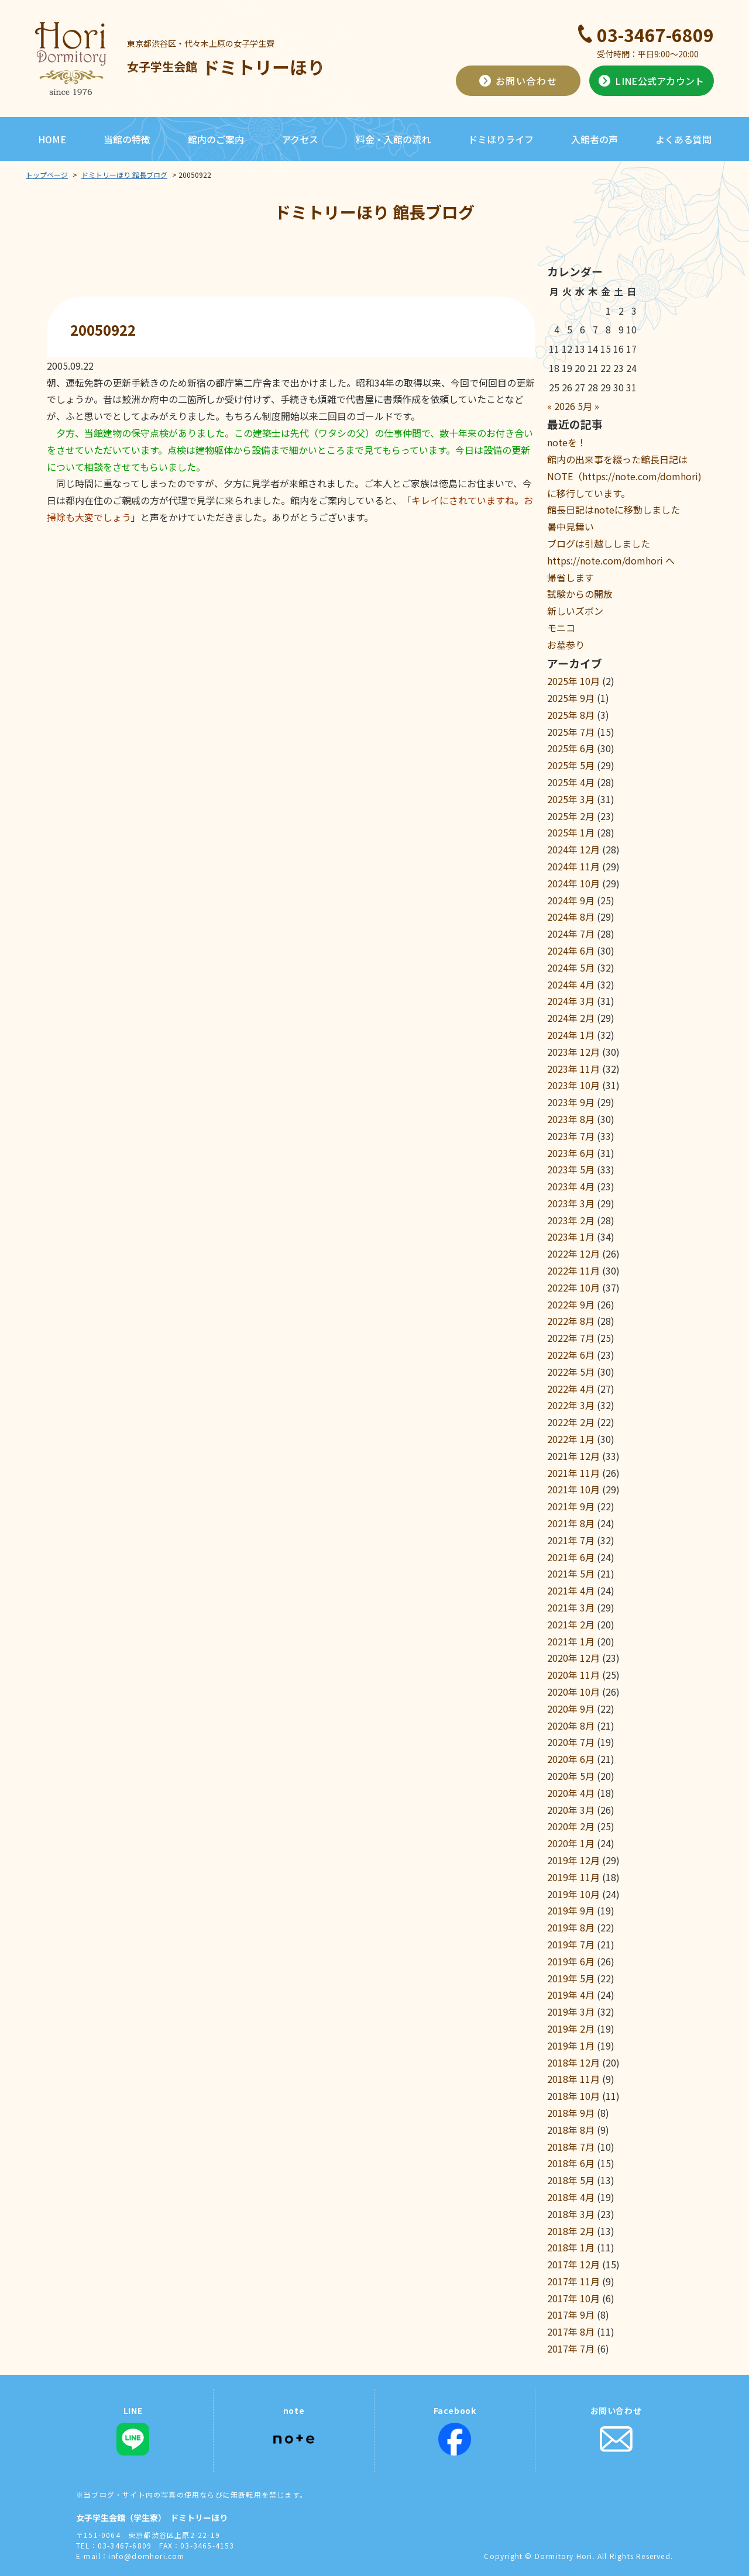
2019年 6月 (571, 1961)
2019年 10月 (573, 1894)
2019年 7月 (571, 1944)
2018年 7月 (571, 2147)
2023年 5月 (571, 1169)
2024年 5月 (571, 967)
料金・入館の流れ (393, 139)
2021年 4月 (571, 1590)
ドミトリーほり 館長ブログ (124, 175)
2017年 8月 (571, 2331)
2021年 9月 (571, 1506)
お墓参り (566, 645)
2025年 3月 (571, 799)
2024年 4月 (571, 984)
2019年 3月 (571, 2012)
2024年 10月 (573, 883)
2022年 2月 (571, 1422)
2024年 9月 (571, 900)
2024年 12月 (573, 849)
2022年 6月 (571, 1355)
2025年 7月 (571, 732)
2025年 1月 (571, 832)
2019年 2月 (571, 2028)
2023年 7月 (571, 1136)
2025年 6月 (571, 748)
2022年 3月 (571, 1405)
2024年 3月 (571, 1001)
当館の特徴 (127, 139)
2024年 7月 (571, 934)
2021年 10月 (573, 1489)
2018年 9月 (571, 2113)
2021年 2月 (571, 1624)
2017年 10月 (573, 2298)
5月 (585, 406)
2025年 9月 (571, 698)
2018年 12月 (573, 2062)
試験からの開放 (580, 594)
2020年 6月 (571, 1759)
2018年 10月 (573, 2096)
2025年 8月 (571, 715)
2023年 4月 (571, 1186)
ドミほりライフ (501, 139)
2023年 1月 (571, 1237)
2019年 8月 (571, 1927)
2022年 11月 (573, 1270)
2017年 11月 (573, 2281)
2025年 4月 (571, 782)
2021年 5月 (571, 1573)
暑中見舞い (570, 526)
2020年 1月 (571, 1843)
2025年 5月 (571, 765)
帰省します (570, 577)
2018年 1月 (571, 2247)
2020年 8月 (571, 1726)
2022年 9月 (571, 1304)
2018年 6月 (571, 2163)
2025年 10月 (573, 681)
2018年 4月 (571, 2197)
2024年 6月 (571, 950)
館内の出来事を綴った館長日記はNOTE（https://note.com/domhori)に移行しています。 (624, 476)
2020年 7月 (571, 1742)
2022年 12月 (573, 1253)
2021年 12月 (573, 1456)
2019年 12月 (573, 1860)
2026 (564, 406)
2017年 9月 (571, 2315)
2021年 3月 (571, 1607)
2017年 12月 (573, 2264)
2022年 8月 (571, 1321)
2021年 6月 (571, 1557)
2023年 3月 (571, 1203)
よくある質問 (683, 139)
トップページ (47, 175)
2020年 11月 (573, 1675)
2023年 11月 (573, 1069)
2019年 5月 (571, 1978)
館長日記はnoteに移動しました (613, 509)
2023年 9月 (571, 1102)
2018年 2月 (571, 2231)
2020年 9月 (571, 1709)
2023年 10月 (573, 1085)
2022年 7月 (571, 1338)
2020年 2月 (571, 1826)
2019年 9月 (571, 1910)
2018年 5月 (571, 2180)
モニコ (561, 628)
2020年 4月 (571, 1793)
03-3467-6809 (655, 34)
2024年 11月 (573, 866)
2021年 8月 (571, 1523)
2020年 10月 (573, 1692)
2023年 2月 (571, 1220)
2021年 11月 (573, 1473)
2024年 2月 (571, 1018)
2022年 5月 (571, 1372)
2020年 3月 (571, 1810)
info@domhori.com (146, 2556)
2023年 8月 (571, 1119)
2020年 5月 (571, 1776)
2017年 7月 (571, 2348)
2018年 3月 (571, 2214)
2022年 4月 (571, 1389)
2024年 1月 (571, 1035)
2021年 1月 (571, 1641)
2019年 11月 (573, 1877)
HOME (52, 139)
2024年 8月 (571, 917)
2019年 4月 (571, 1995)
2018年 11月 (573, 2079)
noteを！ (566, 442)
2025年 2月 (571, 816)
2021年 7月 (571, 1540)
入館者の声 (594, 139)
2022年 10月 (573, 1287)
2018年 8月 (571, 2130)
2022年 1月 (571, 1439)
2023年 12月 (573, 1052)
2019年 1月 (571, 2045)
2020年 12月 (573, 1658)
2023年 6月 (571, 1153)
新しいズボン (575, 611)
